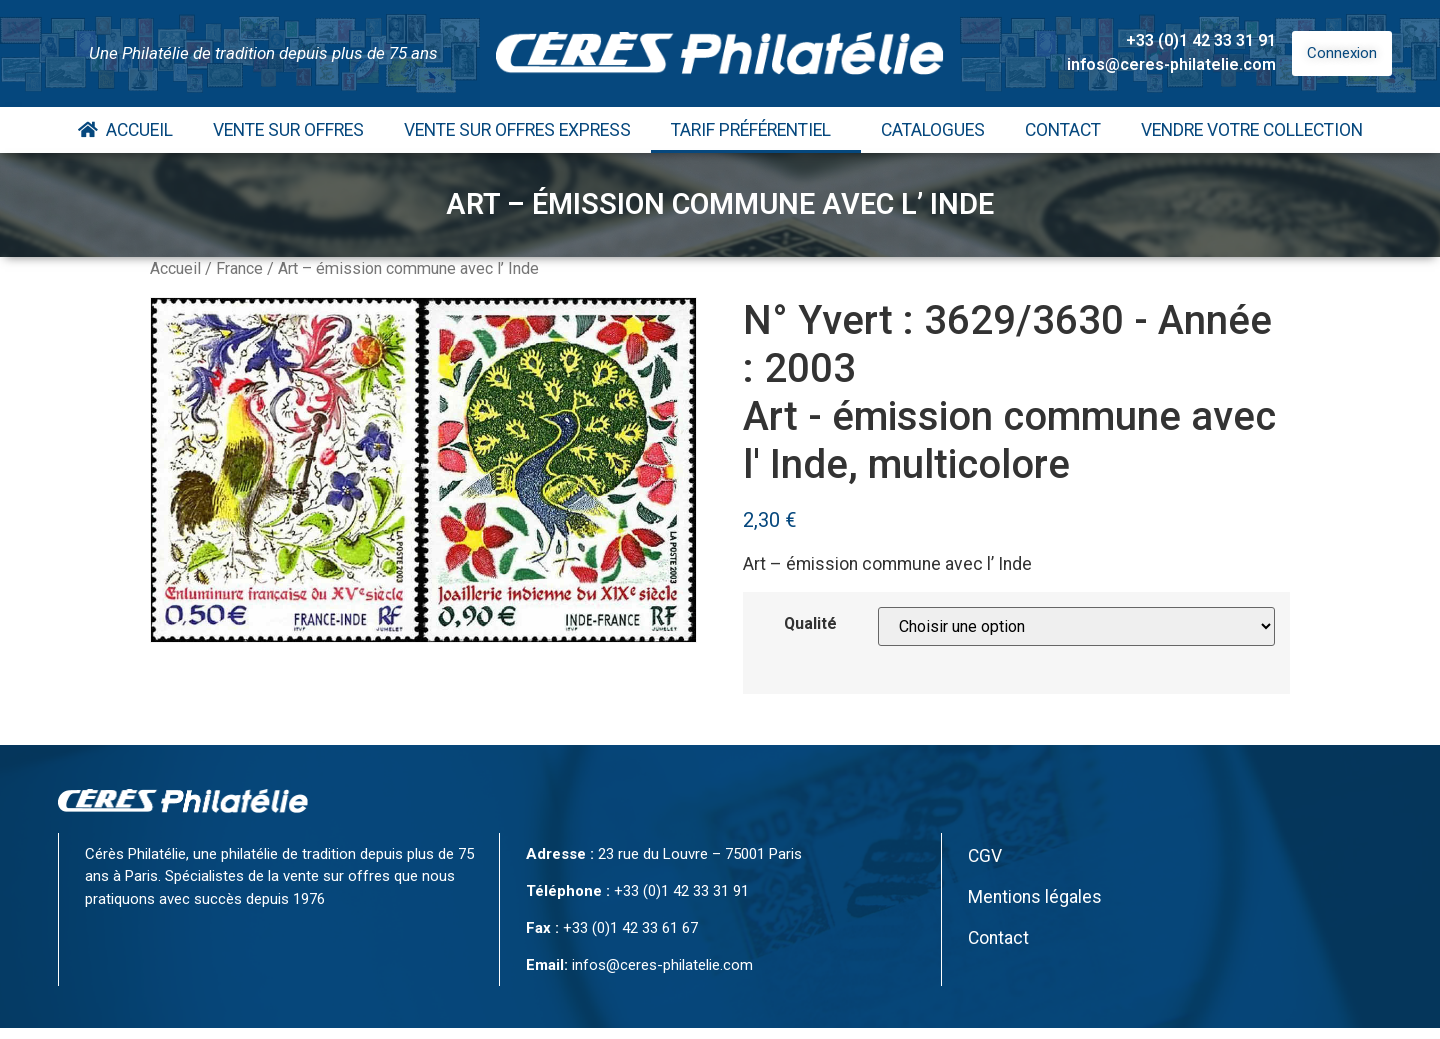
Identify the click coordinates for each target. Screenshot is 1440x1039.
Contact (1063, 130)
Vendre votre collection (1252, 130)
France (239, 268)
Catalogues (933, 130)
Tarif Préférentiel (756, 130)
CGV (985, 856)
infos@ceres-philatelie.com (1171, 64)
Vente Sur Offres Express (517, 130)
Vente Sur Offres (288, 130)
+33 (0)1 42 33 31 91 (1201, 40)
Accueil (125, 130)
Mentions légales (1035, 897)
